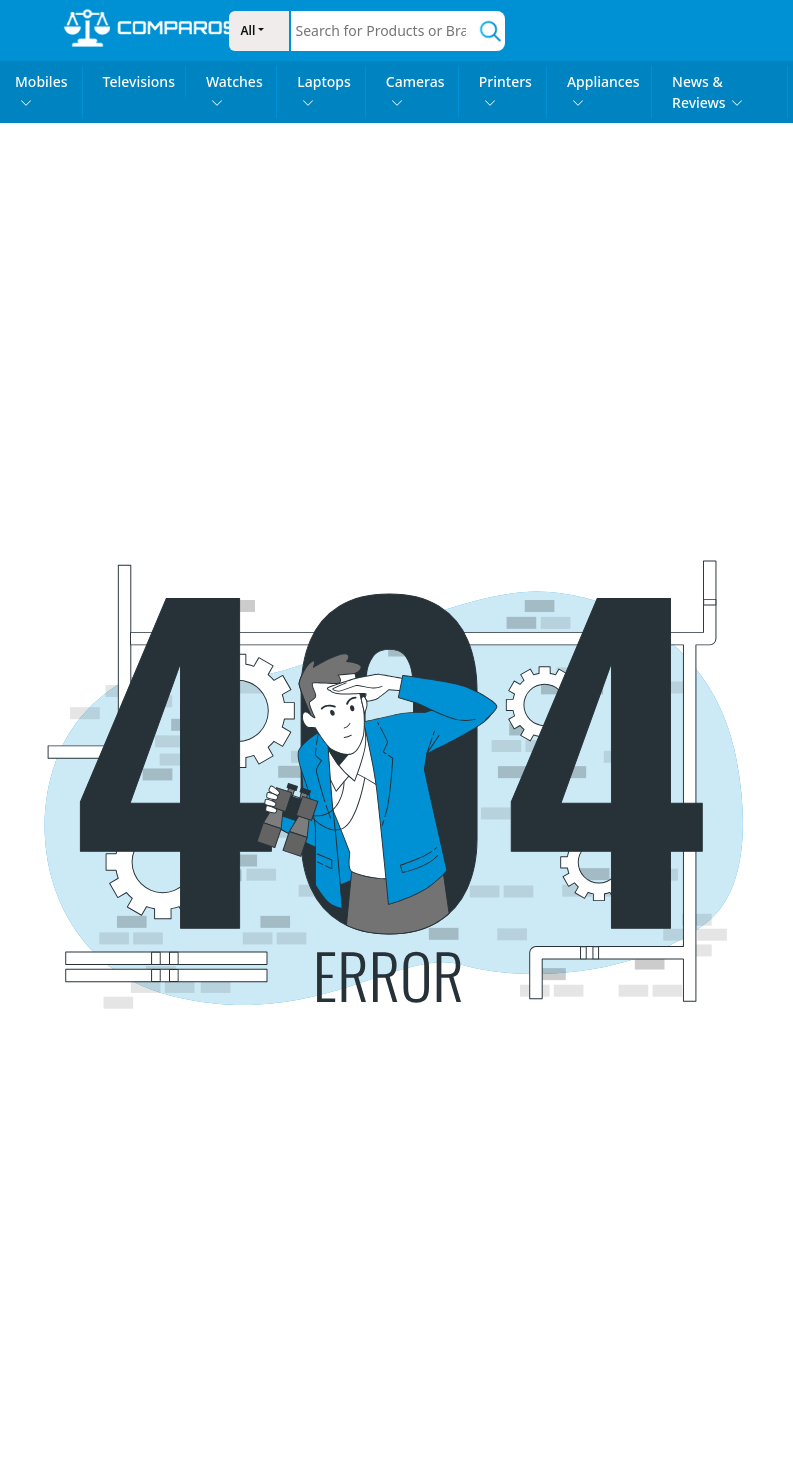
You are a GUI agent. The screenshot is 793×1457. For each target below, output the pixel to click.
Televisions (139, 81)
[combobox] (384, 31)
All (248, 30)
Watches (234, 90)
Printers (505, 90)
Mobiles (41, 90)
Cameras (415, 90)
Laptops (324, 90)
